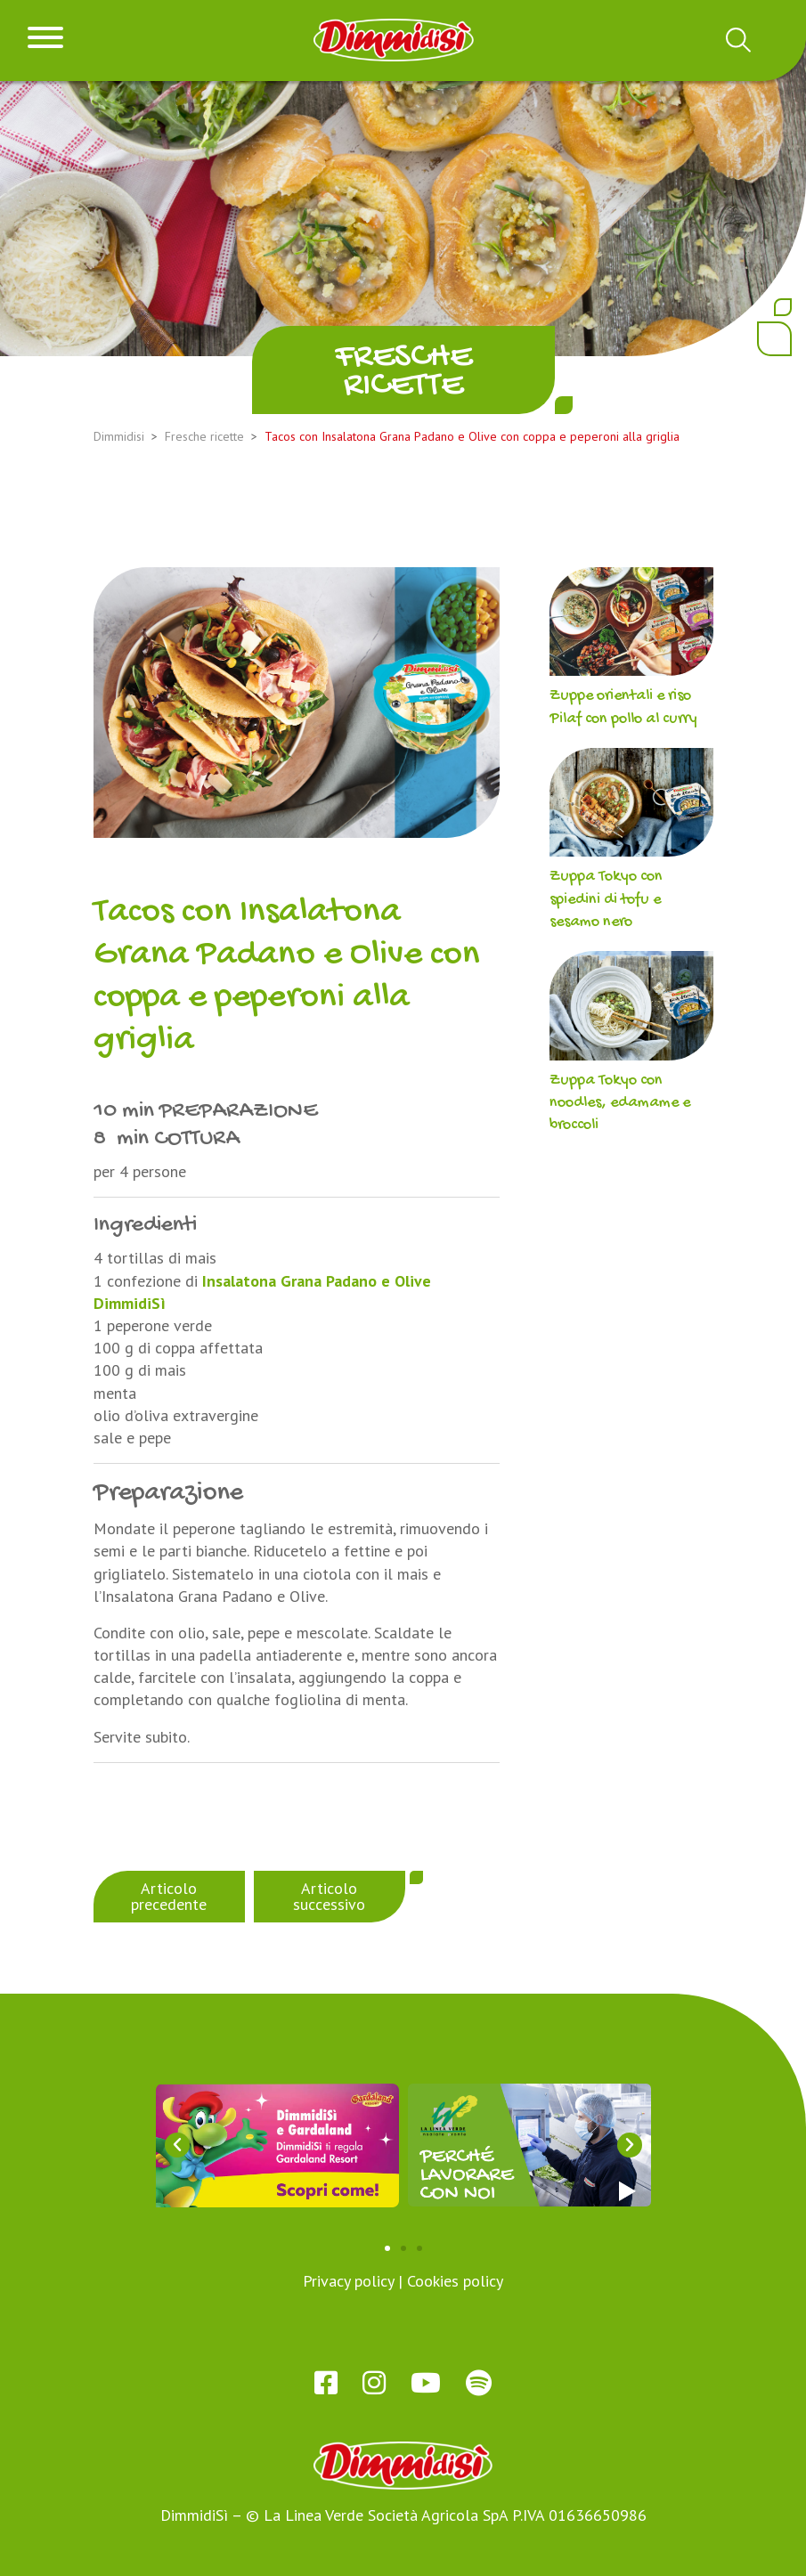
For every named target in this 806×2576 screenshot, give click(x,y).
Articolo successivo (329, 1896)
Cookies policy (455, 2281)
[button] (177, 2145)
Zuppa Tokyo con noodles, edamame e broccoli (620, 1102)
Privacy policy (348, 2281)
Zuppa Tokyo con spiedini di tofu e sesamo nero (606, 898)
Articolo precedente (169, 1896)
